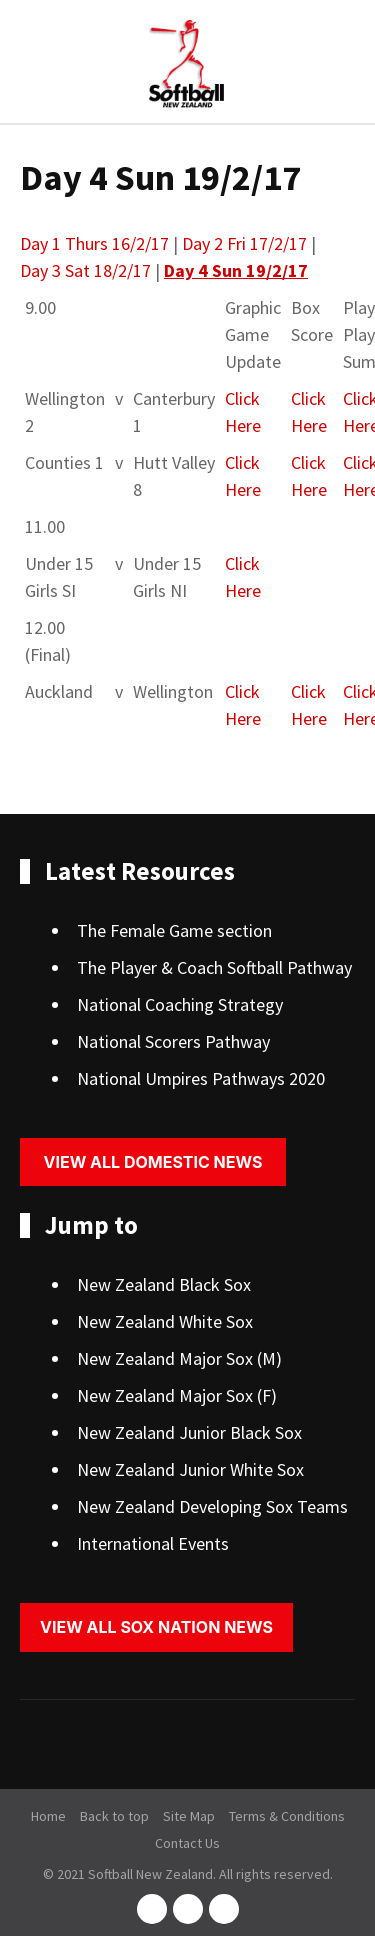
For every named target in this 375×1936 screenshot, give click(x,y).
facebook (152, 1909)
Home (48, 1816)
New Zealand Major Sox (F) (177, 1395)
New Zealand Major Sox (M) (179, 1358)
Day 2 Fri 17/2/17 (244, 243)
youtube (224, 1909)
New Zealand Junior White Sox (190, 1469)
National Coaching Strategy (180, 1004)
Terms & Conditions (287, 1816)
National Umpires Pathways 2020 (201, 1078)
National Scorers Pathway (173, 1041)
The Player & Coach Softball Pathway (214, 967)
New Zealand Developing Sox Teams (212, 1506)
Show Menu (32, 63)
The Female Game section (174, 930)
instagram (188, 1909)
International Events (153, 1543)
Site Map (189, 1816)
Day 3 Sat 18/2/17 (85, 270)
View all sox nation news (156, 1627)
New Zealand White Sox (165, 1321)
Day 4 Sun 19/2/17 (236, 270)
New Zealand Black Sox (164, 1284)
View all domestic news (153, 1162)
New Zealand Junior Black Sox (189, 1432)
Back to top (114, 1816)
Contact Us (187, 1843)
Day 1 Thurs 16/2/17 (94, 243)
